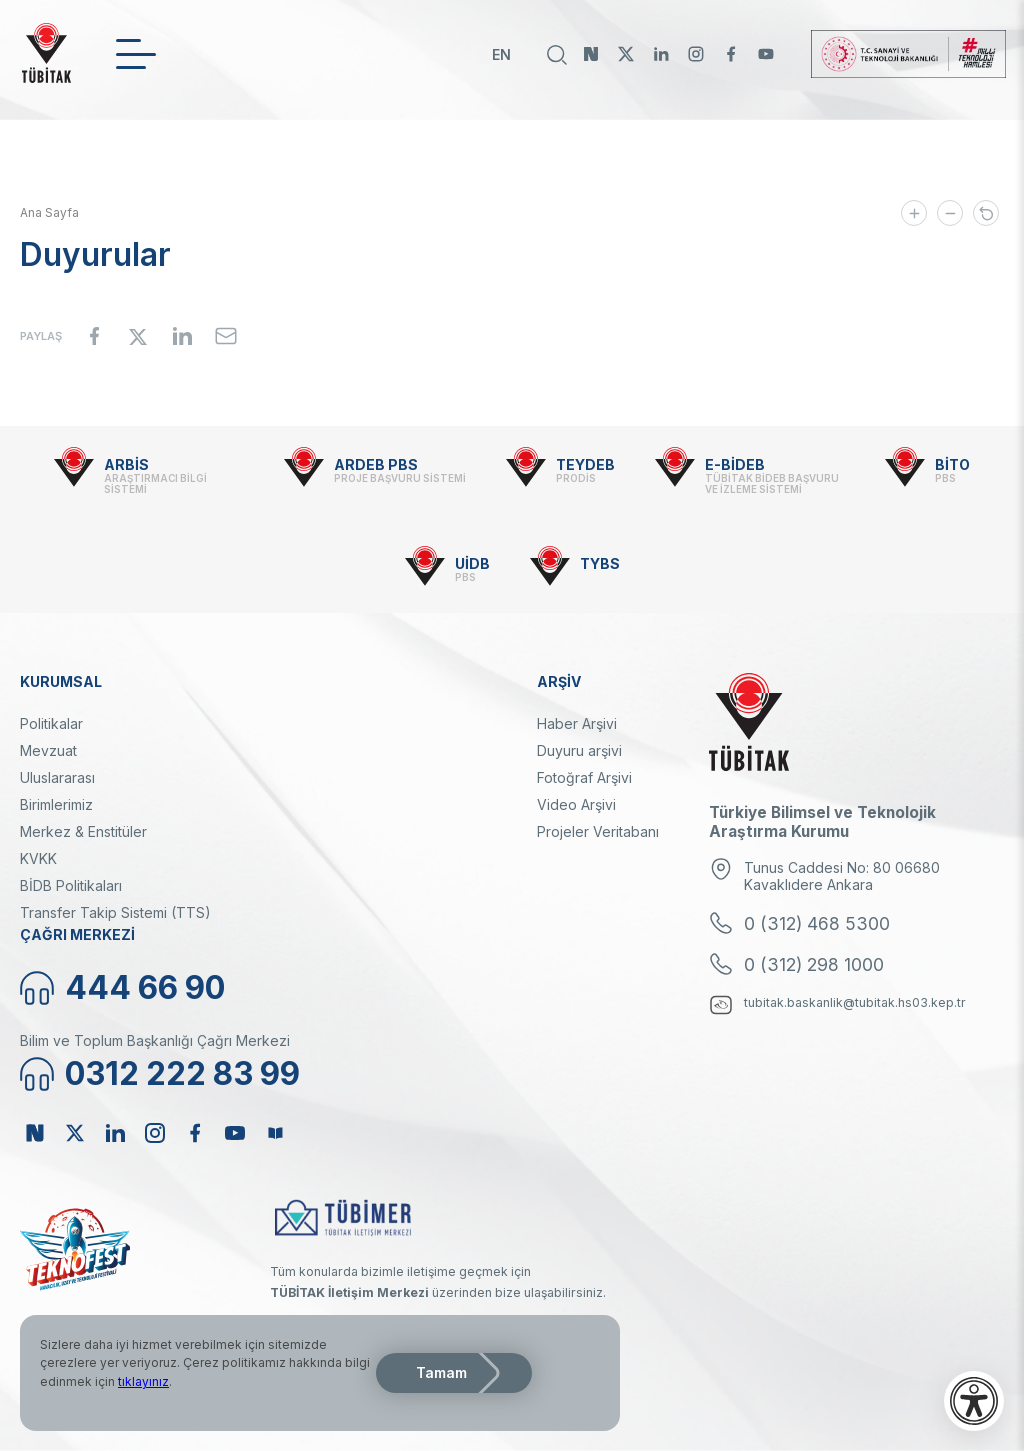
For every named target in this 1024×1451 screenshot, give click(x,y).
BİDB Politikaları (71, 885)
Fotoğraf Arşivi (584, 777)
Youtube (766, 54)
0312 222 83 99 (182, 1073)
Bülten (275, 1133)
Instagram (696, 54)
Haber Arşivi (577, 723)
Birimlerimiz (56, 804)
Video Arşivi (576, 804)
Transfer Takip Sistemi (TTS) (115, 912)
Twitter (626, 54)
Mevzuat (48, 750)
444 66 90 (145, 987)
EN (501, 54)
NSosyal (591, 54)
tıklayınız (143, 1381)
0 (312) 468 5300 (817, 923)
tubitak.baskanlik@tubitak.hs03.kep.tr (855, 1002)
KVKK (38, 858)
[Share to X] (138, 336)
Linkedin (661, 54)
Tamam (441, 1372)
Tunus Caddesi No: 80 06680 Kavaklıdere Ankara (842, 876)
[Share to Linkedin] (182, 336)
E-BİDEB (735, 464)
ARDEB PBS (376, 464)
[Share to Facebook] (94, 336)
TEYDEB (585, 464)
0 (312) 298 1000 (814, 964)
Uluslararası (57, 777)
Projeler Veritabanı (598, 831)
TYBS (600, 563)
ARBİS (126, 464)
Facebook (731, 54)
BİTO (952, 464)
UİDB (472, 563)
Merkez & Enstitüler (83, 831)
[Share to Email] (226, 336)
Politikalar (51, 723)
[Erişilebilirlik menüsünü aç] (974, 1401)
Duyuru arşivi (579, 750)
